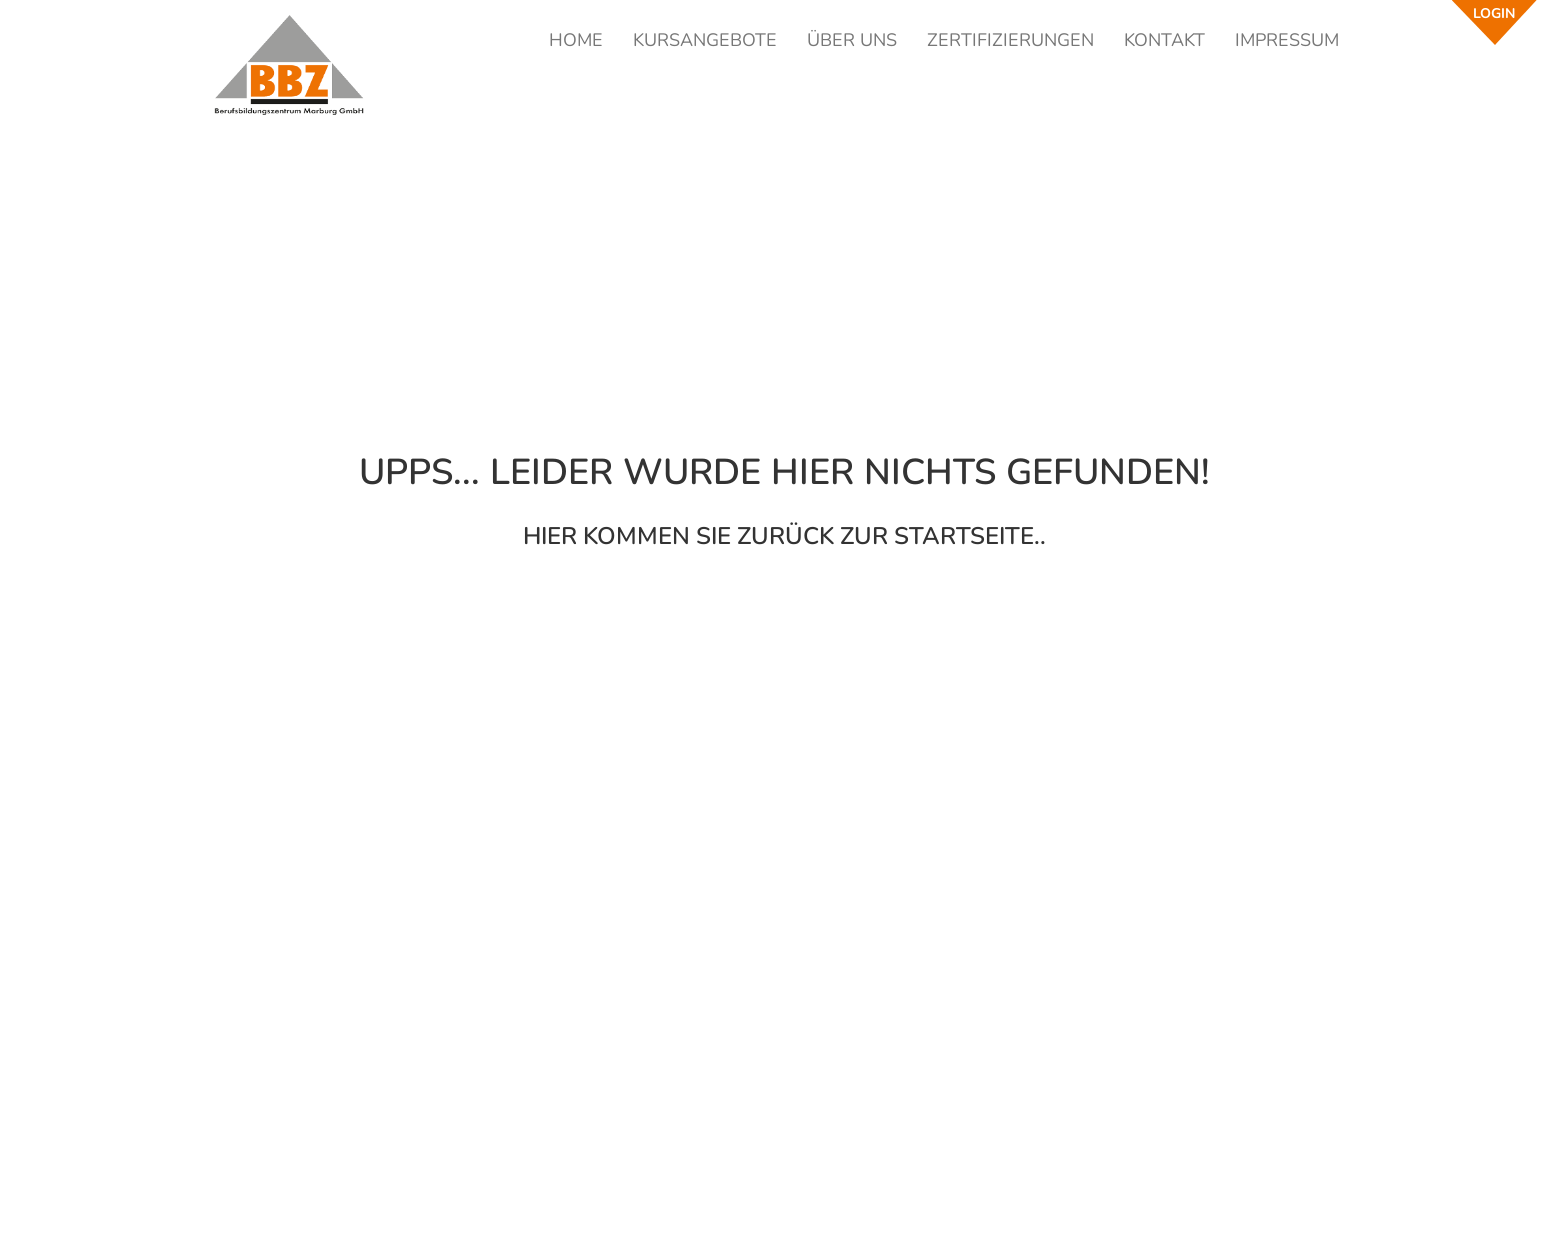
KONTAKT (1164, 40)
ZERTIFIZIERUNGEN (1010, 40)
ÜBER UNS (852, 40)
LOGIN (1494, 13)
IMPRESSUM (1287, 40)
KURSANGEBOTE (705, 40)
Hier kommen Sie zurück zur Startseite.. (784, 536)
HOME (576, 40)
